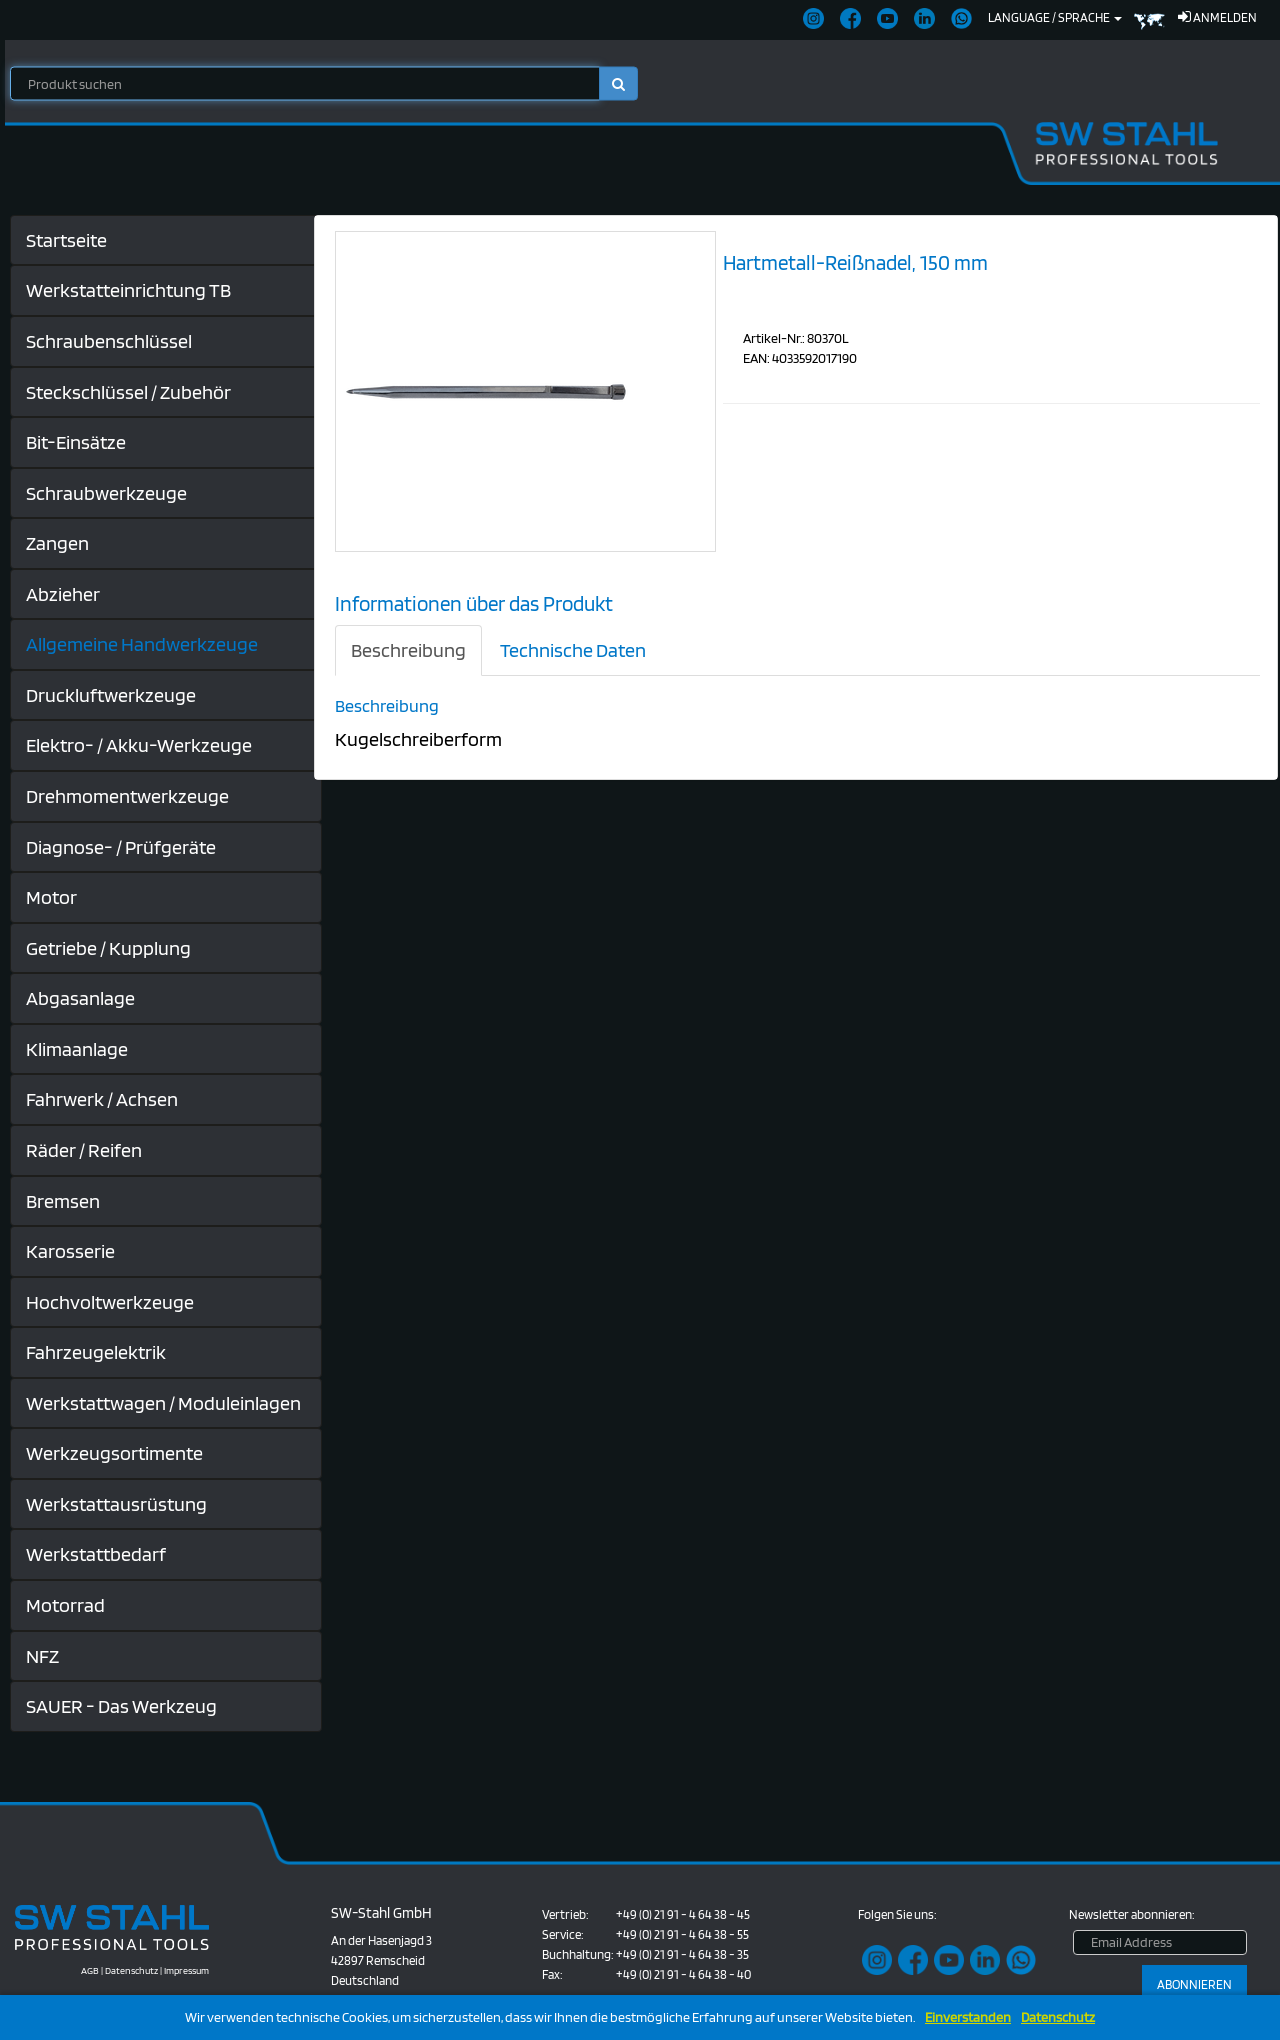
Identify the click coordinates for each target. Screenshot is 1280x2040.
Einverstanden (968, 2017)
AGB (90, 1970)
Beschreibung (408, 650)
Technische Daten (573, 650)
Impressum (186, 1970)
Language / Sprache (1055, 17)
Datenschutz (1058, 2017)
